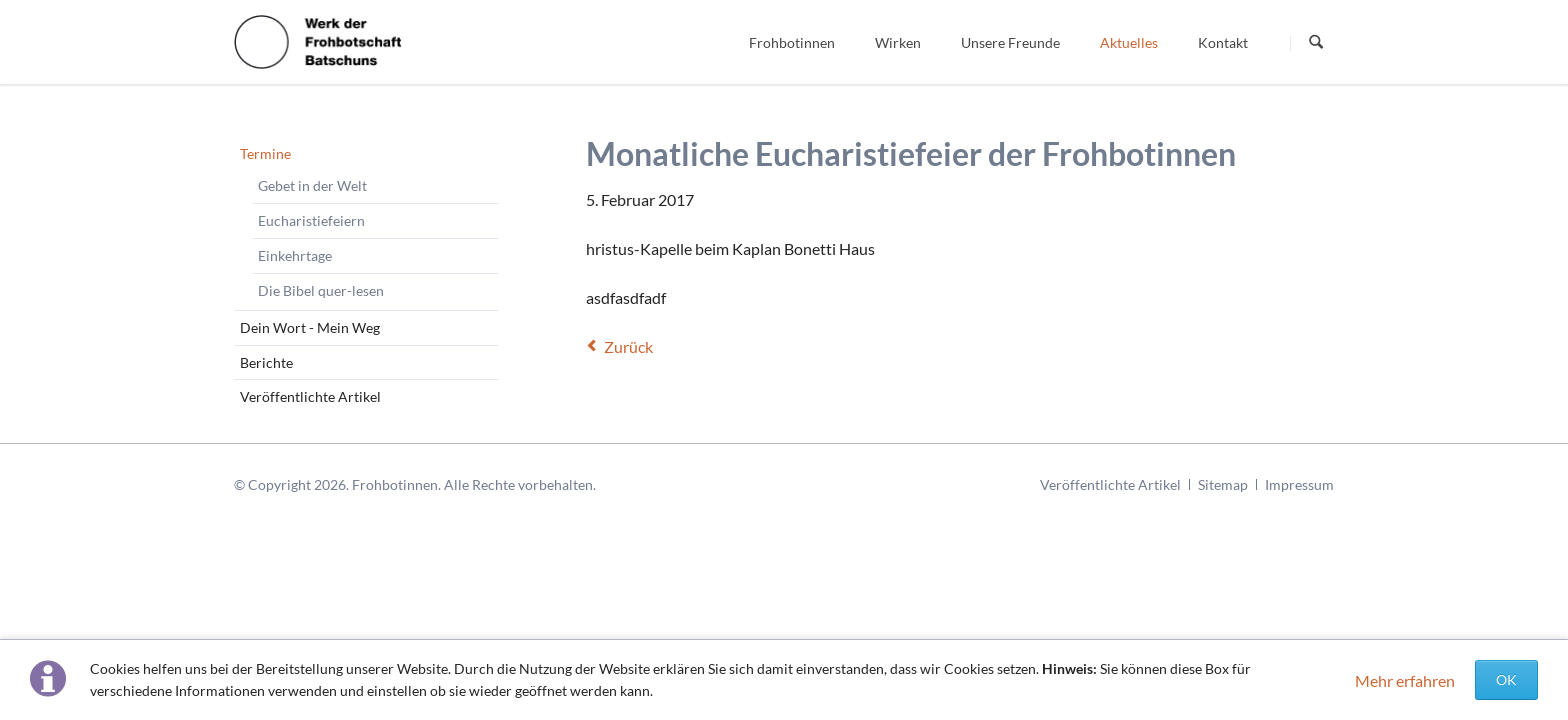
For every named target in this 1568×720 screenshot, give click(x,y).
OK (1506, 679)
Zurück (628, 346)
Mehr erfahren (1405, 680)
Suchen (1316, 43)
